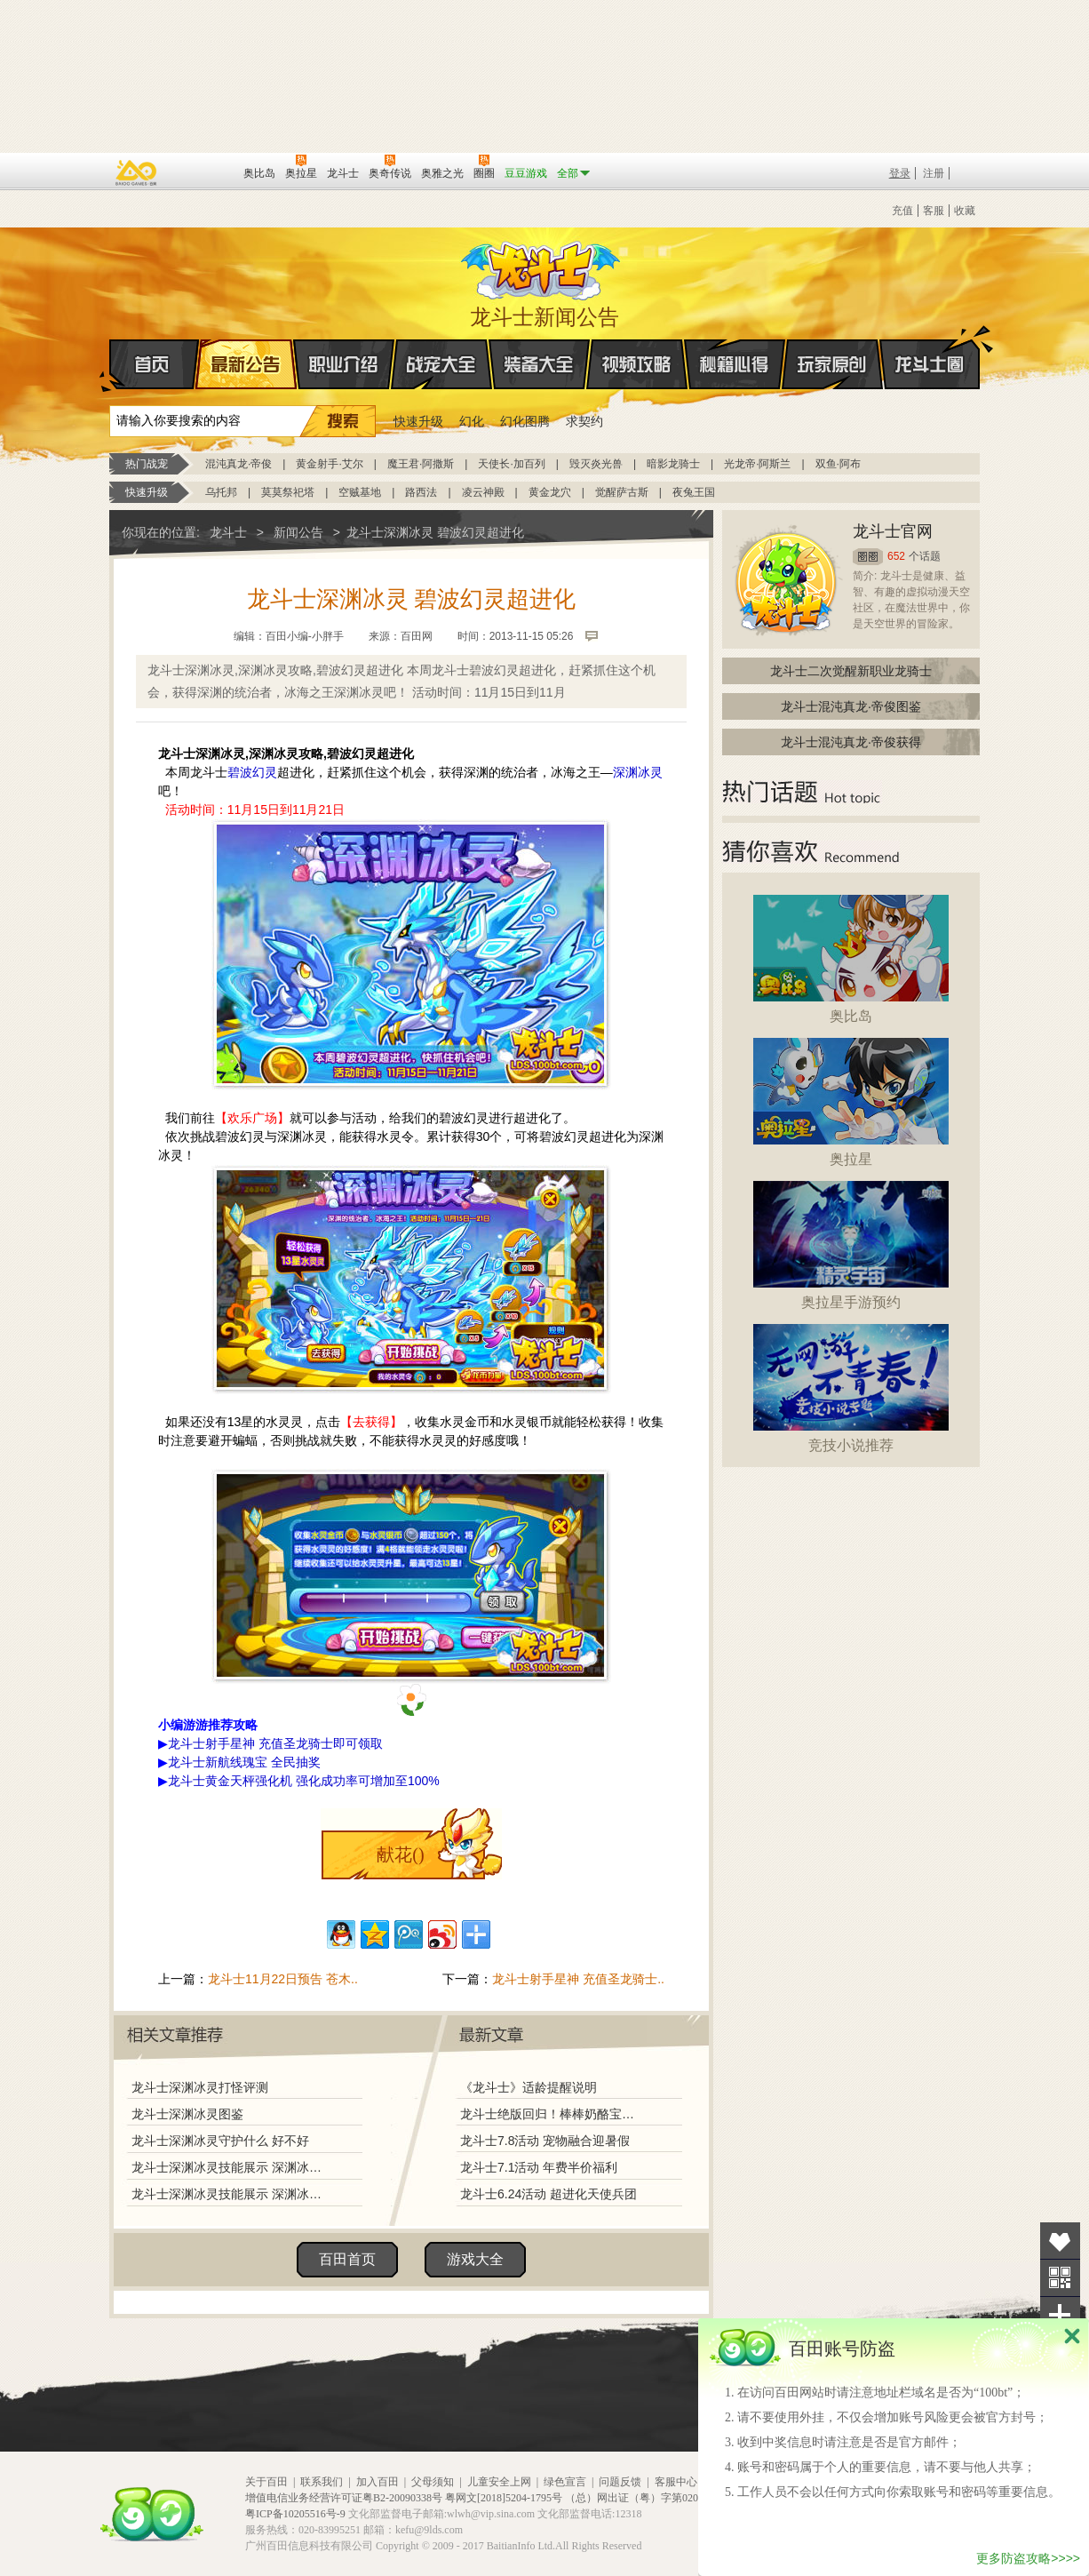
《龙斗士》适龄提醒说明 (528, 2087)
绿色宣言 (565, 2482)
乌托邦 (221, 492)
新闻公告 (298, 532)
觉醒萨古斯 (621, 492)
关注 (1060, 2278)
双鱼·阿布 (838, 464)
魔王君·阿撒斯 (420, 464)
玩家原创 (832, 364)
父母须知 (432, 2482)
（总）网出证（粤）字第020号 (637, 2498)
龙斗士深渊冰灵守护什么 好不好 (220, 2140)
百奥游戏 (136, 172)
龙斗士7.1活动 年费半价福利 (538, 2167)
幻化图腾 (525, 421)
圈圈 (868, 556)
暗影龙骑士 (673, 464)
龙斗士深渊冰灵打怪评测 (199, 2087)
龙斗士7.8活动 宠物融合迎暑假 (545, 2140)
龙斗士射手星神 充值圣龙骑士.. (578, 1979)
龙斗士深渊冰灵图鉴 (187, 2114)
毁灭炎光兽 (596, 464)
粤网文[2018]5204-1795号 (503, 2498)
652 (896, 556)
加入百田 (377, 2482)
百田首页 (347, 2259)
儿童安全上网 (499, 2482)
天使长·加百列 (511, 464)
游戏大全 (475, 2259)
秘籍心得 (734, 364)
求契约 (584, 421)
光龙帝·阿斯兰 (757, 464)
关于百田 (266, 2482)
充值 (902, 210)
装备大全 (539, 364)
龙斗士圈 (929, 347)
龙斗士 (541, 266)
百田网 (203, 171)
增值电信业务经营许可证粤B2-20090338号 (343, 2498)
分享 (1060, 2315)
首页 (110, 365)
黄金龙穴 (550, 492)
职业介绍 (343, 364)
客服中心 (676, 2482)
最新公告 (246, 364)
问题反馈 (620, 2482)
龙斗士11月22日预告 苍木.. (283, 1979)
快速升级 (418, 421)
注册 (933, 173)
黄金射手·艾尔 (329, 464)
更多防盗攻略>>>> (1028, 2558)
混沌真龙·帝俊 (238, 464)
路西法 (421, 492)
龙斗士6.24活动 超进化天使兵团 (548, 2194)
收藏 (964, 210)
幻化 (471, 421)
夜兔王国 (693, 492)
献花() (400, 1854)
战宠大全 (441, 364)
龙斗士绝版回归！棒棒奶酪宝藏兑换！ (552, 2114)
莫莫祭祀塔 (287, 492)
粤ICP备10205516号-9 (295, 2514)
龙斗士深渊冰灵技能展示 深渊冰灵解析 (230, 2167)
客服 (933, 210)
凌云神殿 (483, 492)
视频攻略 (637, 364)
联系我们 (321, 2482)
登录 (899, 173)
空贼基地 (359, 492)
